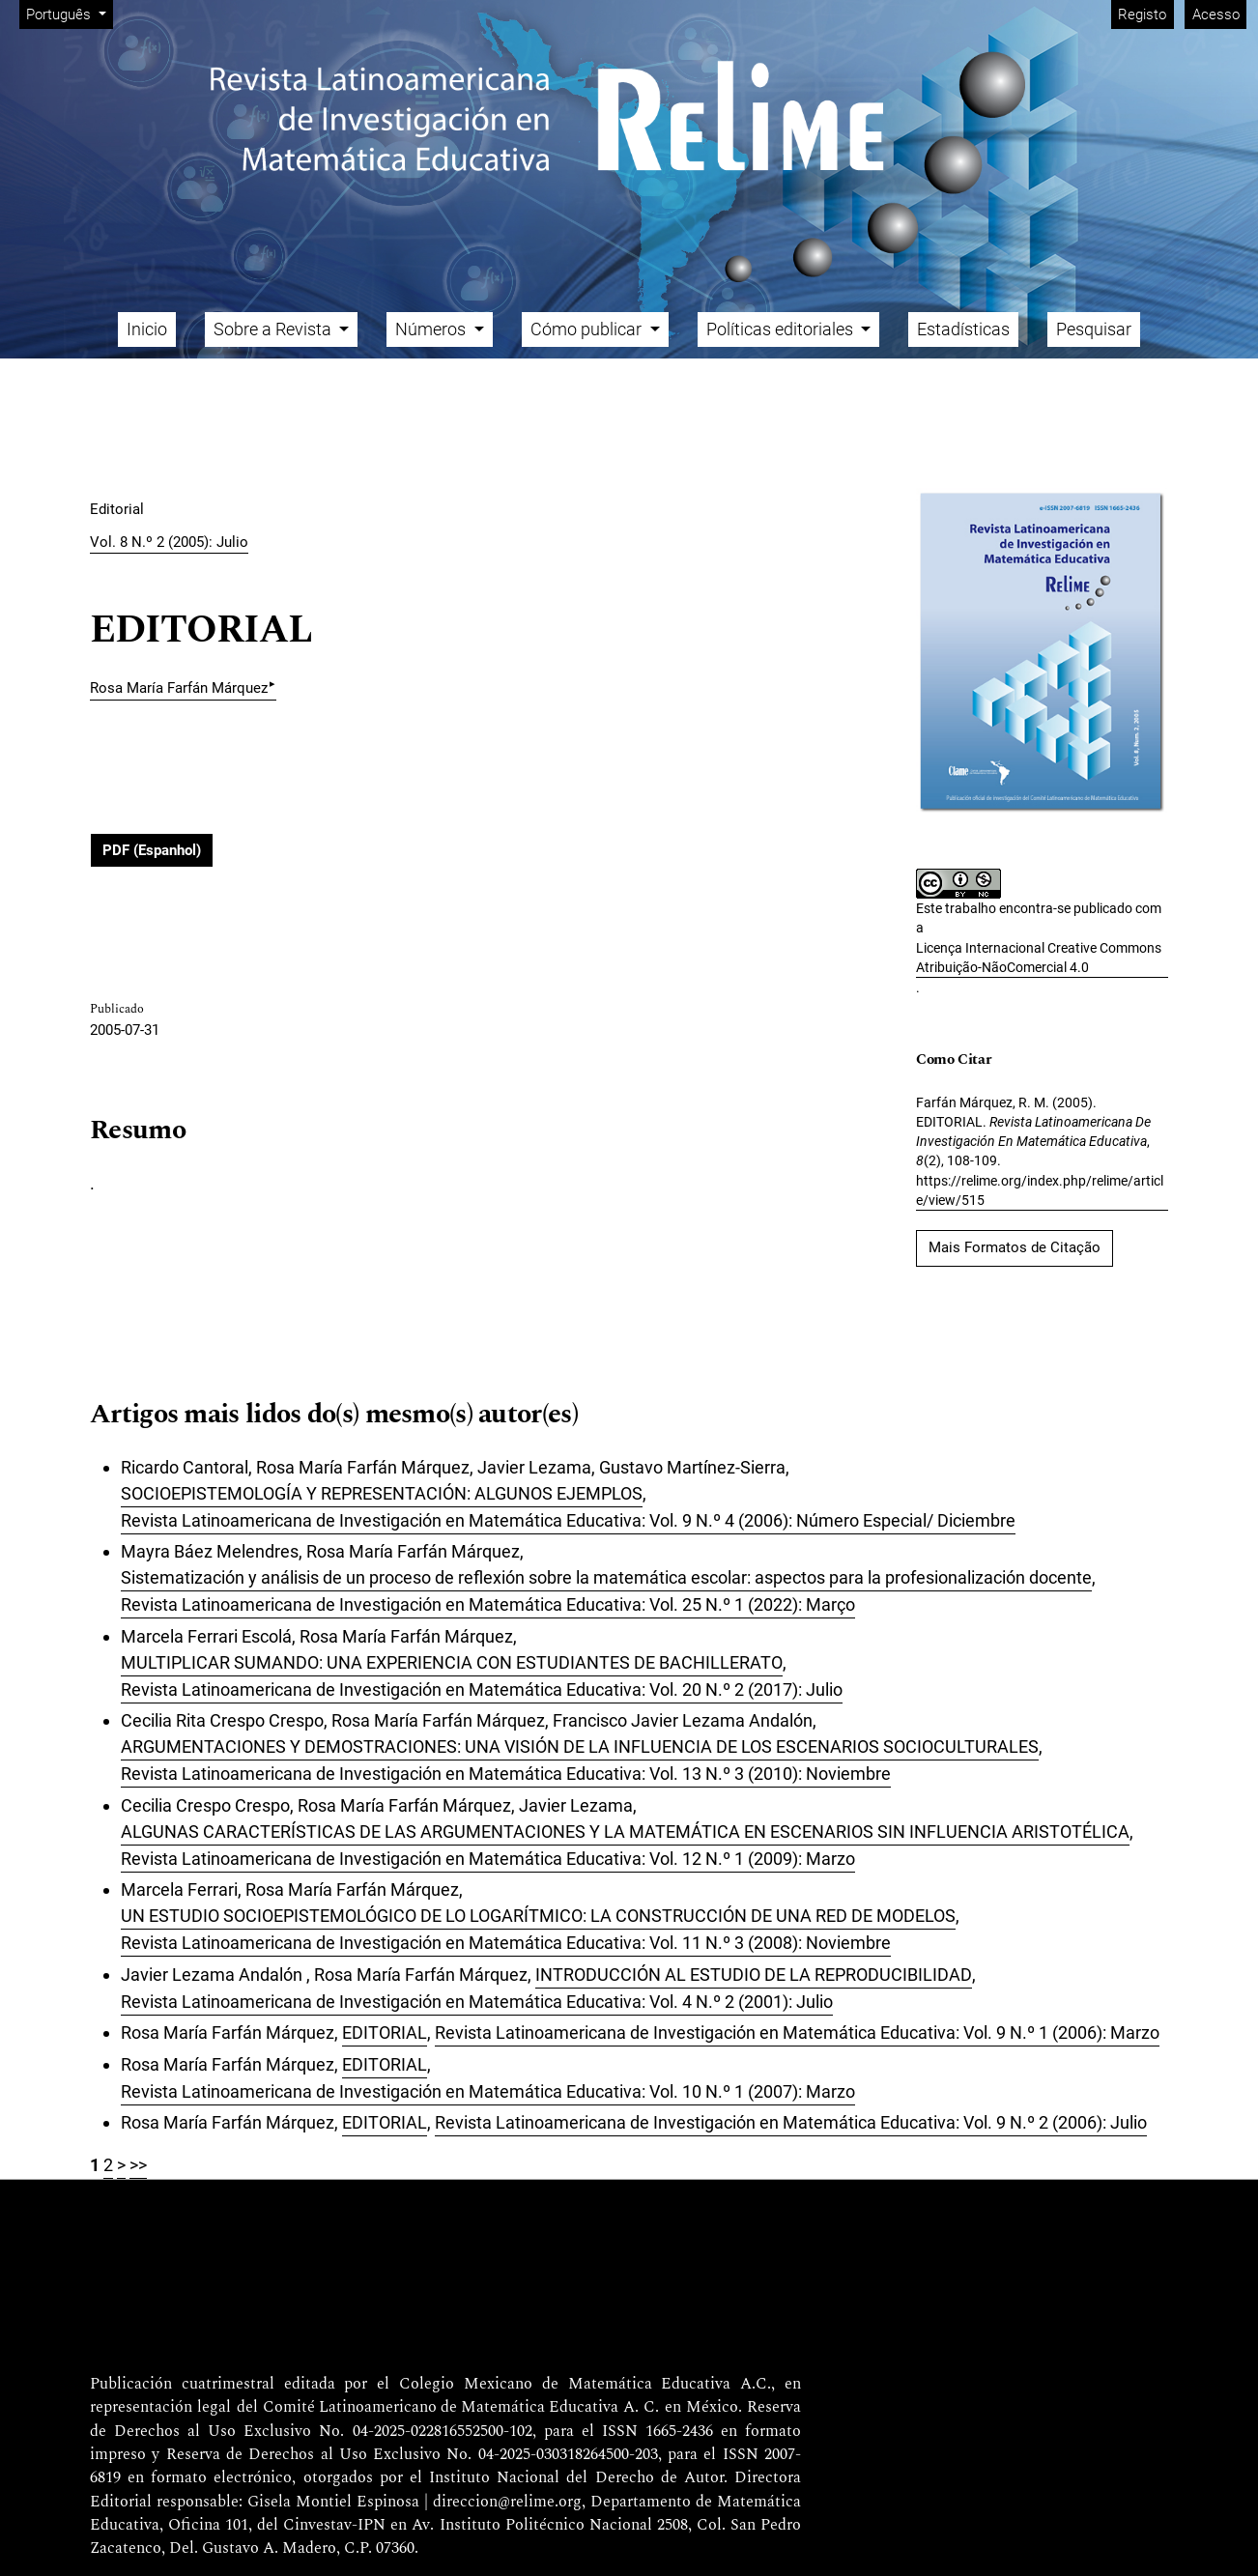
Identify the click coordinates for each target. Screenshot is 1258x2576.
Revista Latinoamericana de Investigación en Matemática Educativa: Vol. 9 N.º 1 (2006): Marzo (797, 2032)
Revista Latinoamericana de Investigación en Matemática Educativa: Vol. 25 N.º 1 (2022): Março (488, 1604)
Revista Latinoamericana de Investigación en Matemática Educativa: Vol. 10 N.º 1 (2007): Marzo (488, 2091)
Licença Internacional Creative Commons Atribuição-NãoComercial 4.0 (1038, 957)
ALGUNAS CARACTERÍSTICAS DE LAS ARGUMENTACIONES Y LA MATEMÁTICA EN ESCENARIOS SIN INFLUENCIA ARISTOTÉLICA (625, 1831)
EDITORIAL (384, 2032)
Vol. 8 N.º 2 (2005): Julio (169, 542)
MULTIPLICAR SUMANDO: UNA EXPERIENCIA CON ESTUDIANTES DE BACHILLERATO (452, 1662)
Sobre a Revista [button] (274, 329)
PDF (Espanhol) (151, 850)
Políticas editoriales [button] (781, 329)
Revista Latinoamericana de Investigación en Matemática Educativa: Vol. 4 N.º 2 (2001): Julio (477, 2001)
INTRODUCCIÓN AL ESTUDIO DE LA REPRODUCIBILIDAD (753, 1974)
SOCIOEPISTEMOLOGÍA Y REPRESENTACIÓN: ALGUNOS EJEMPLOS (382, 1493)
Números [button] (432, 329)
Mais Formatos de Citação (1015, 1247)
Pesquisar (1093, 329)
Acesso (1216, 14)
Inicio (147, 329)
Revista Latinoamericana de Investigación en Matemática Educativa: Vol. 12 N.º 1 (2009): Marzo (488, 1858)
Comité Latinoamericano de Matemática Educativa (440, 2407)
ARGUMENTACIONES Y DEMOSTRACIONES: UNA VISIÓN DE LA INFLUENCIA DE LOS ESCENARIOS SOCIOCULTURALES (580, 1746)
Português (69, 13)
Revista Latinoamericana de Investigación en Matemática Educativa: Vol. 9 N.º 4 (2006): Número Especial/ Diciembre (568, 1520)
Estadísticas (963, 329)
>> (138, 2165)
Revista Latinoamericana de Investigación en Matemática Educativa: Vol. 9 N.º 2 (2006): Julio (791, 2122)
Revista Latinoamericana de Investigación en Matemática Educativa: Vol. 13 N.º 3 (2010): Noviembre (506, 1773)
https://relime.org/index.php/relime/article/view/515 (1039, 1190)
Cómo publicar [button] (587, 329)
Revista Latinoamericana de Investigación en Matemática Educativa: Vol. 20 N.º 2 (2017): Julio (482, 1689)
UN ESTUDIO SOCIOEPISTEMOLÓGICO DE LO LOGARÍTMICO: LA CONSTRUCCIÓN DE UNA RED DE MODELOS (538, 1915)
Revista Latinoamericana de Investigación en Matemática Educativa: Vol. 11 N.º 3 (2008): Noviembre (506, 1942)
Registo (1142, 14)
